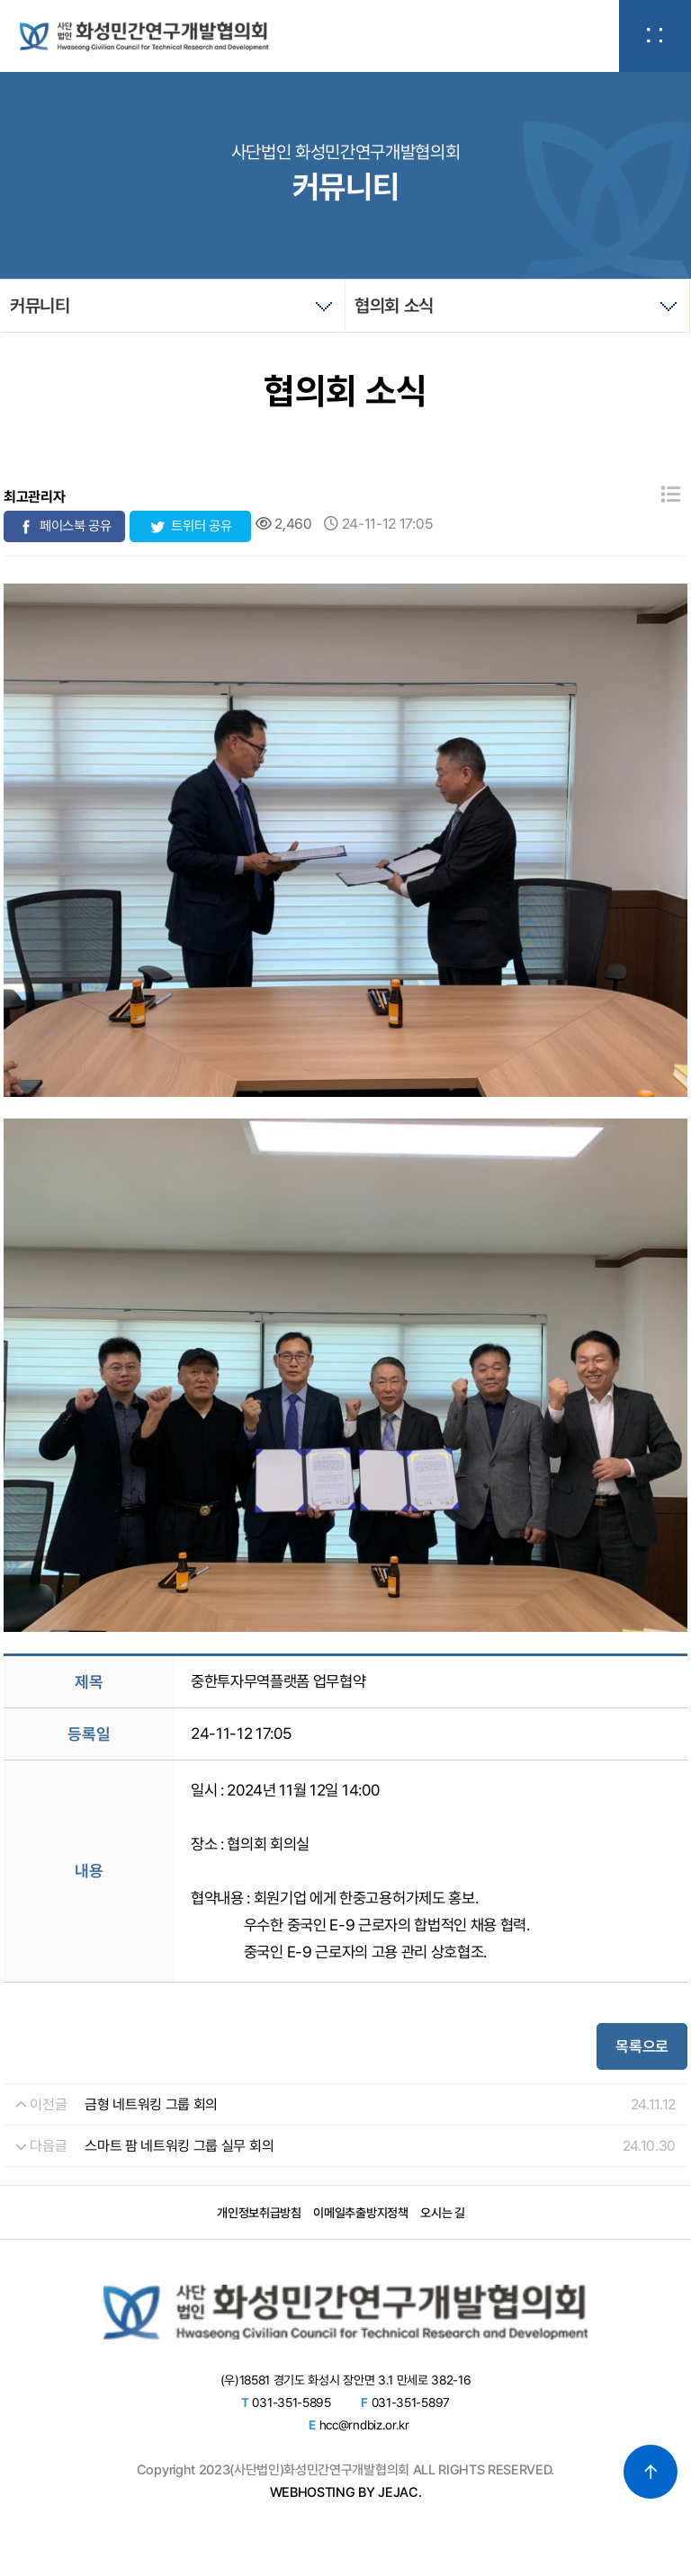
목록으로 (642, 2046)
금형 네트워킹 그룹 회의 (151, 2104)
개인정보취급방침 (259, 2213)
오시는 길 (442, 2213)
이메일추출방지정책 (360, 2213)
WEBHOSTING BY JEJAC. (346, 2492)
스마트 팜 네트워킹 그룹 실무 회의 (179, 2145)
